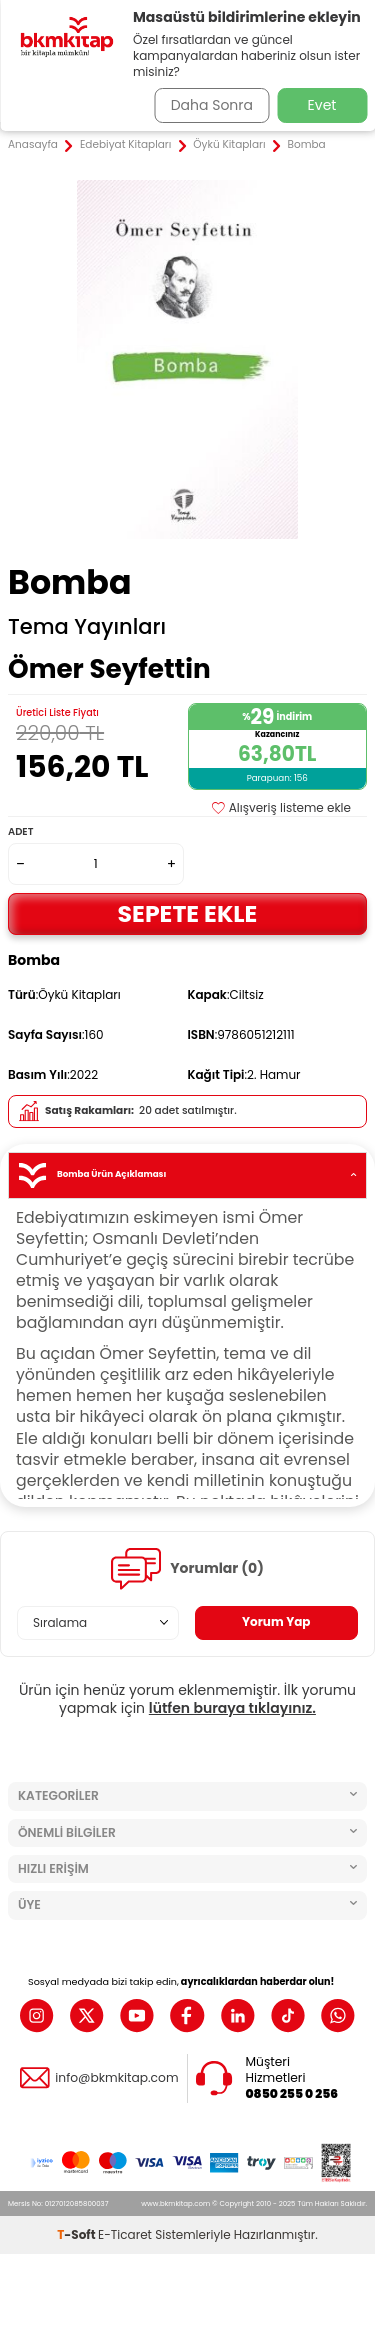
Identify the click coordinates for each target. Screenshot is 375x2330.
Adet (20, 831)
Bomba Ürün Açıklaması (187, 1175)
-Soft (77, 2234)
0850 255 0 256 (292, 2094)
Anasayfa (33, 145)
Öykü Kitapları (229, 145)
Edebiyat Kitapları (125, 145)
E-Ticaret (125, 2234)
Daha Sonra (212, 105)
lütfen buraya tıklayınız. (232, 1708)
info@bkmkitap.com (116, 2078)
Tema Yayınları (87, 627)
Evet (322, 105)
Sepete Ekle (188, 913)
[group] (187, 359)
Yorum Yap (276, 1621)
